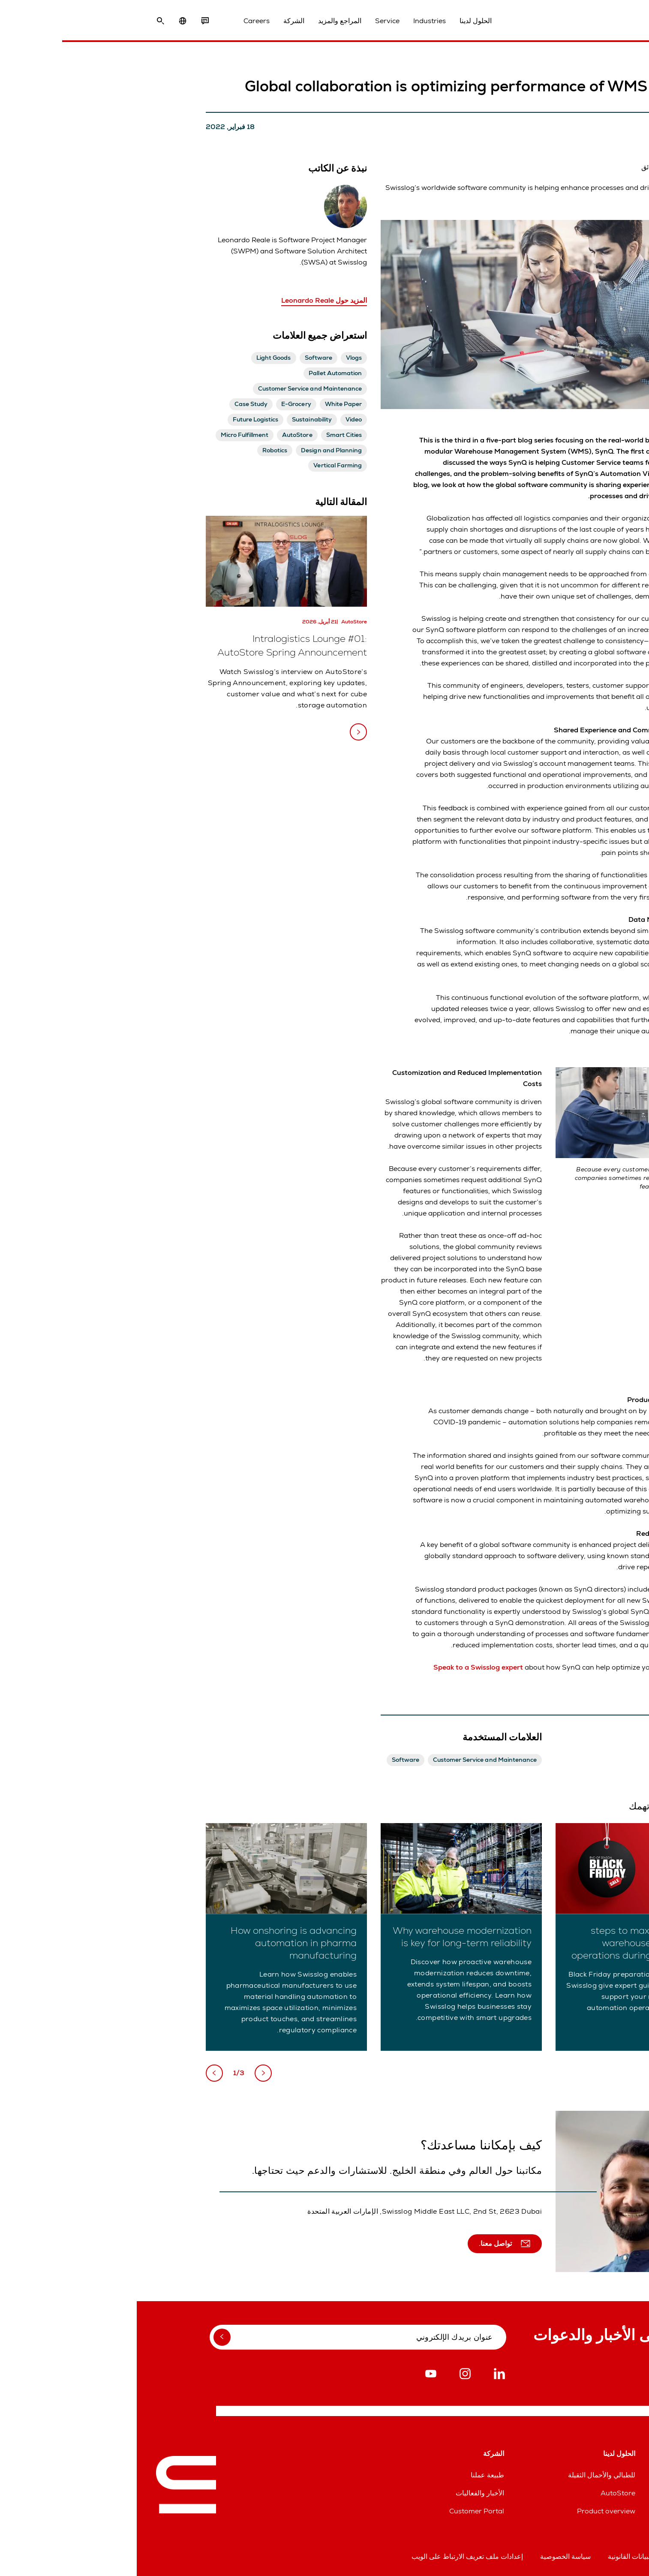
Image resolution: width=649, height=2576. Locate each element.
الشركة (157, 20)
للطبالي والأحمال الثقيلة (465, 2475)
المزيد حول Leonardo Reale (187, 300)
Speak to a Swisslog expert (341, 1667)
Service (250, 20)
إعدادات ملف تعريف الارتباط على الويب (330, 2556)
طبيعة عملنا (350, 2475)
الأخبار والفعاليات (343, 2493)
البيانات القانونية (493, 2556)
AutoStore (481, 2493)
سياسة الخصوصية (428, 2556)
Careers (120, 20)
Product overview (469, 2511)
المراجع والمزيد (203, 20)
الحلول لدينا (339, 20)
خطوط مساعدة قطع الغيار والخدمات (577, 2493)
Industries (292, 20)
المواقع (620, 2475)
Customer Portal (339, 2511)
